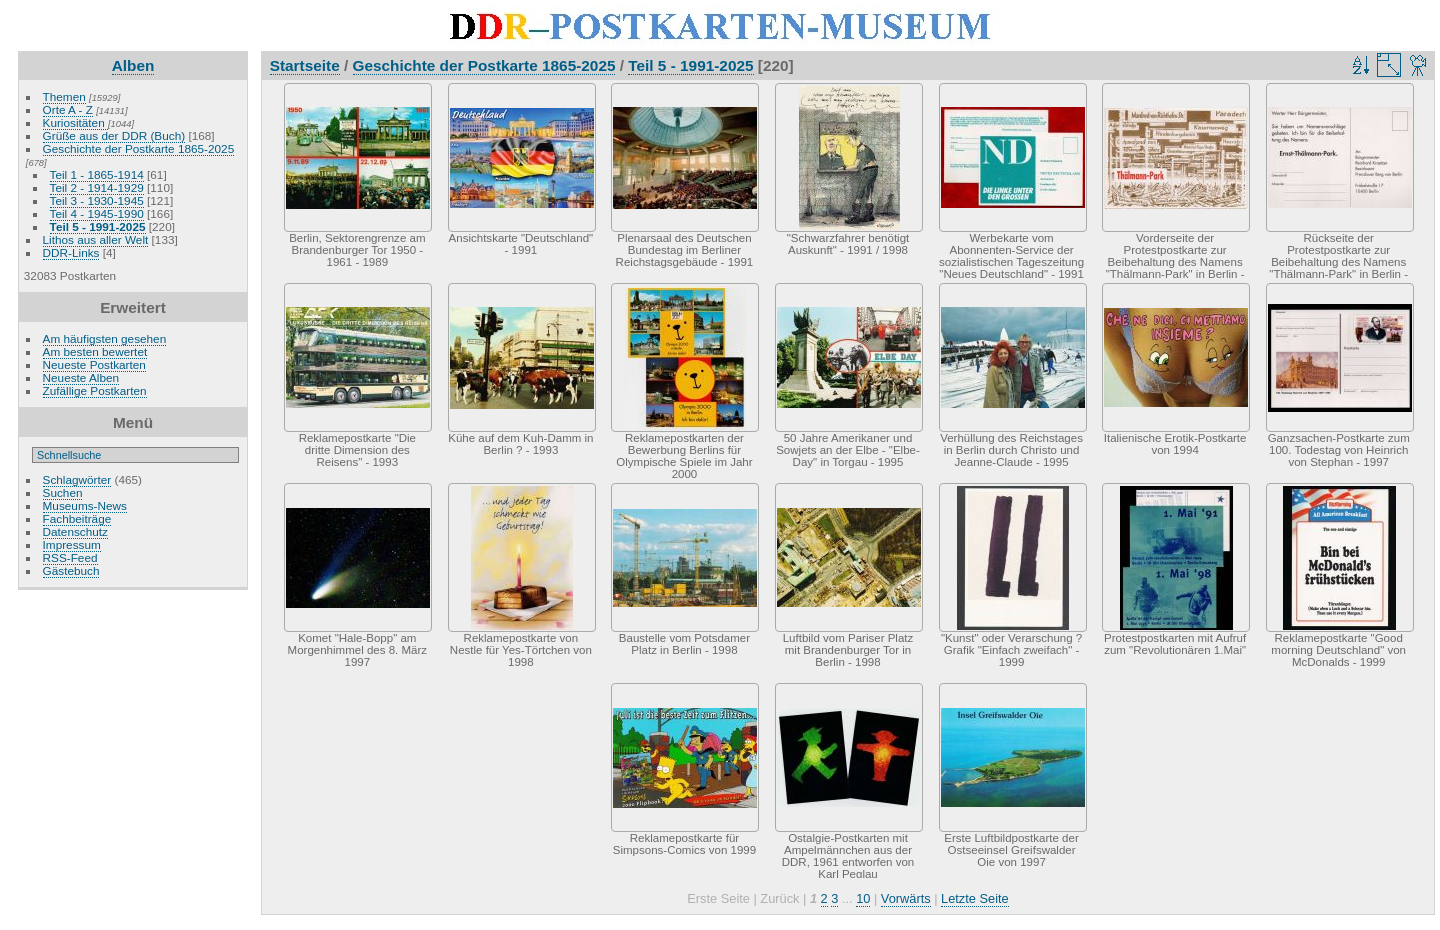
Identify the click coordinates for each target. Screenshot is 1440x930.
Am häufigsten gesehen (105, 338)
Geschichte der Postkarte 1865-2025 (139, 148)
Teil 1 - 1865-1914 (97, 174)
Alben (133, 65)
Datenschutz (75, 531)
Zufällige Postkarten (95, 390)
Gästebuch (71, 570)
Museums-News (85, 505)
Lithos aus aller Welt (96, 239)
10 (863, 898)
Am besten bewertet (95, 351)
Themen (64, 96)
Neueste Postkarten (94, 364)
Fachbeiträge (77, 518)
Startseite (305, 65)
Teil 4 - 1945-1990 (97, 213)
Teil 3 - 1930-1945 (97, 200)
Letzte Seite (975, 898)
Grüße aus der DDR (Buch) (114, 135)
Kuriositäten (75, 122)
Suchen (63, 492)
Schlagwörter (77, 479)
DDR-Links (71, 252)
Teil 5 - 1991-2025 (98, 226)
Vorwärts (906, 898)
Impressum (72, 544)
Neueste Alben (81, 377)
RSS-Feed (70, 557)
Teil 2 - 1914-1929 (97, 187)
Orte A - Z (68, 109)
